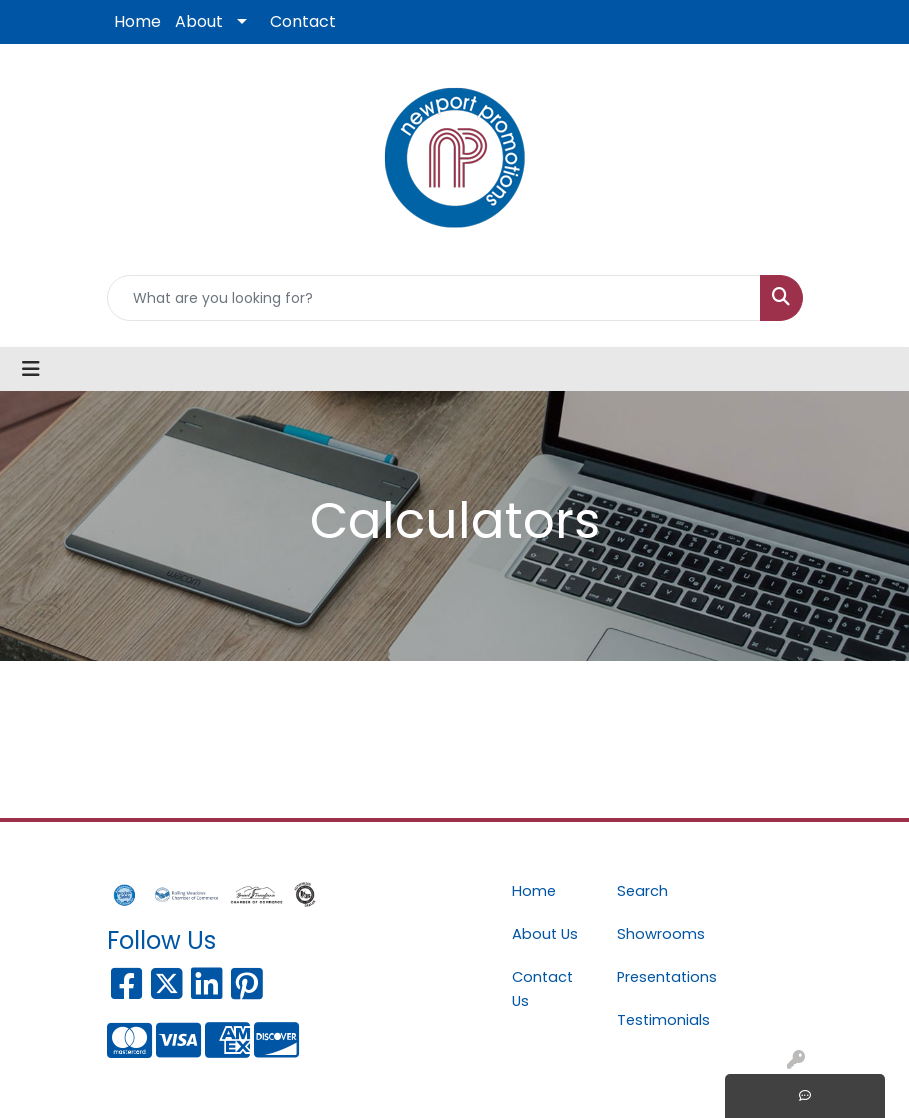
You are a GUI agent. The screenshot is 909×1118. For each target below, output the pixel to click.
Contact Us (542, 989)
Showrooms (657, 934)
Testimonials (657, 1020)
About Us (545, 934)
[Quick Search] (434, 298)
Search (642, 891)
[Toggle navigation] (31, 369)
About (199, 21)
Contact (303, 21)
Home (137, 21)
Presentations (657, 977)
